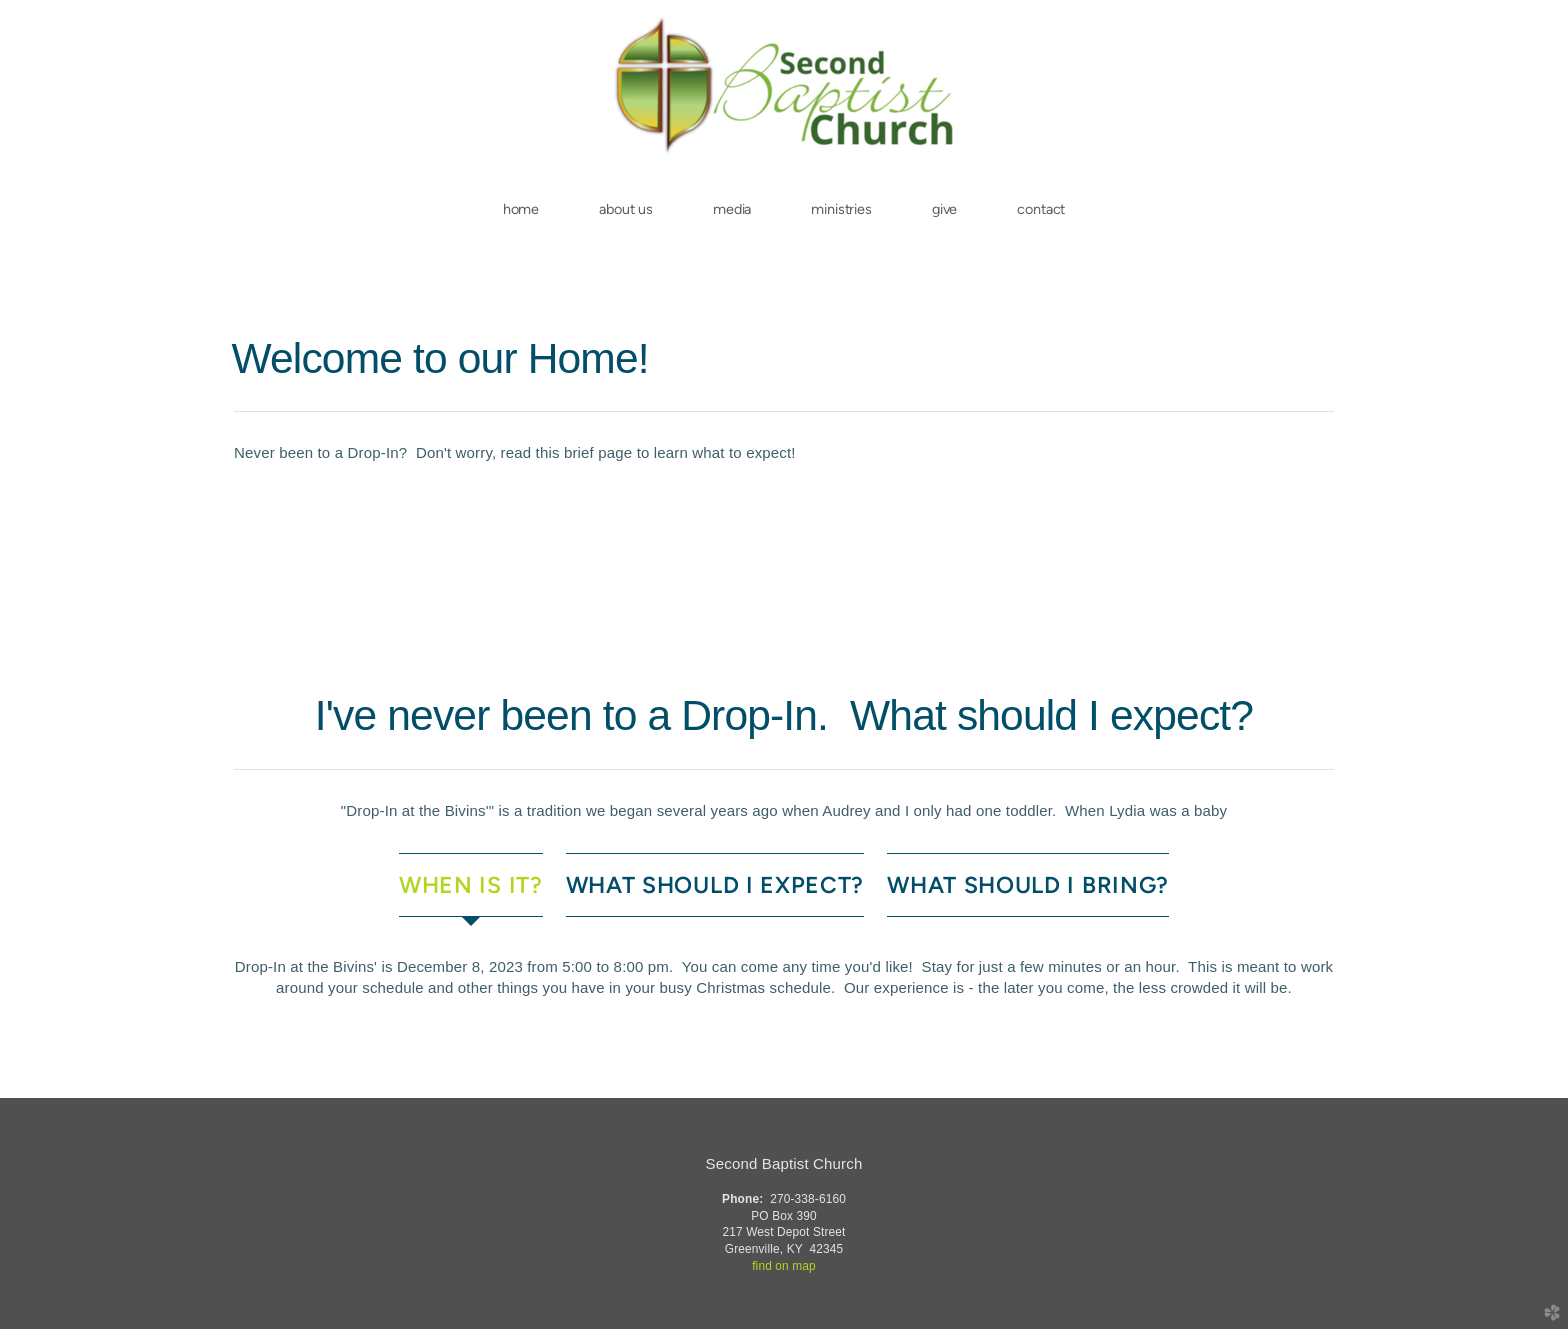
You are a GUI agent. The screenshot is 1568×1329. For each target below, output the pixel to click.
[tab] (471, 885)
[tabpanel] (784, 977)
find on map (784, 1266)
